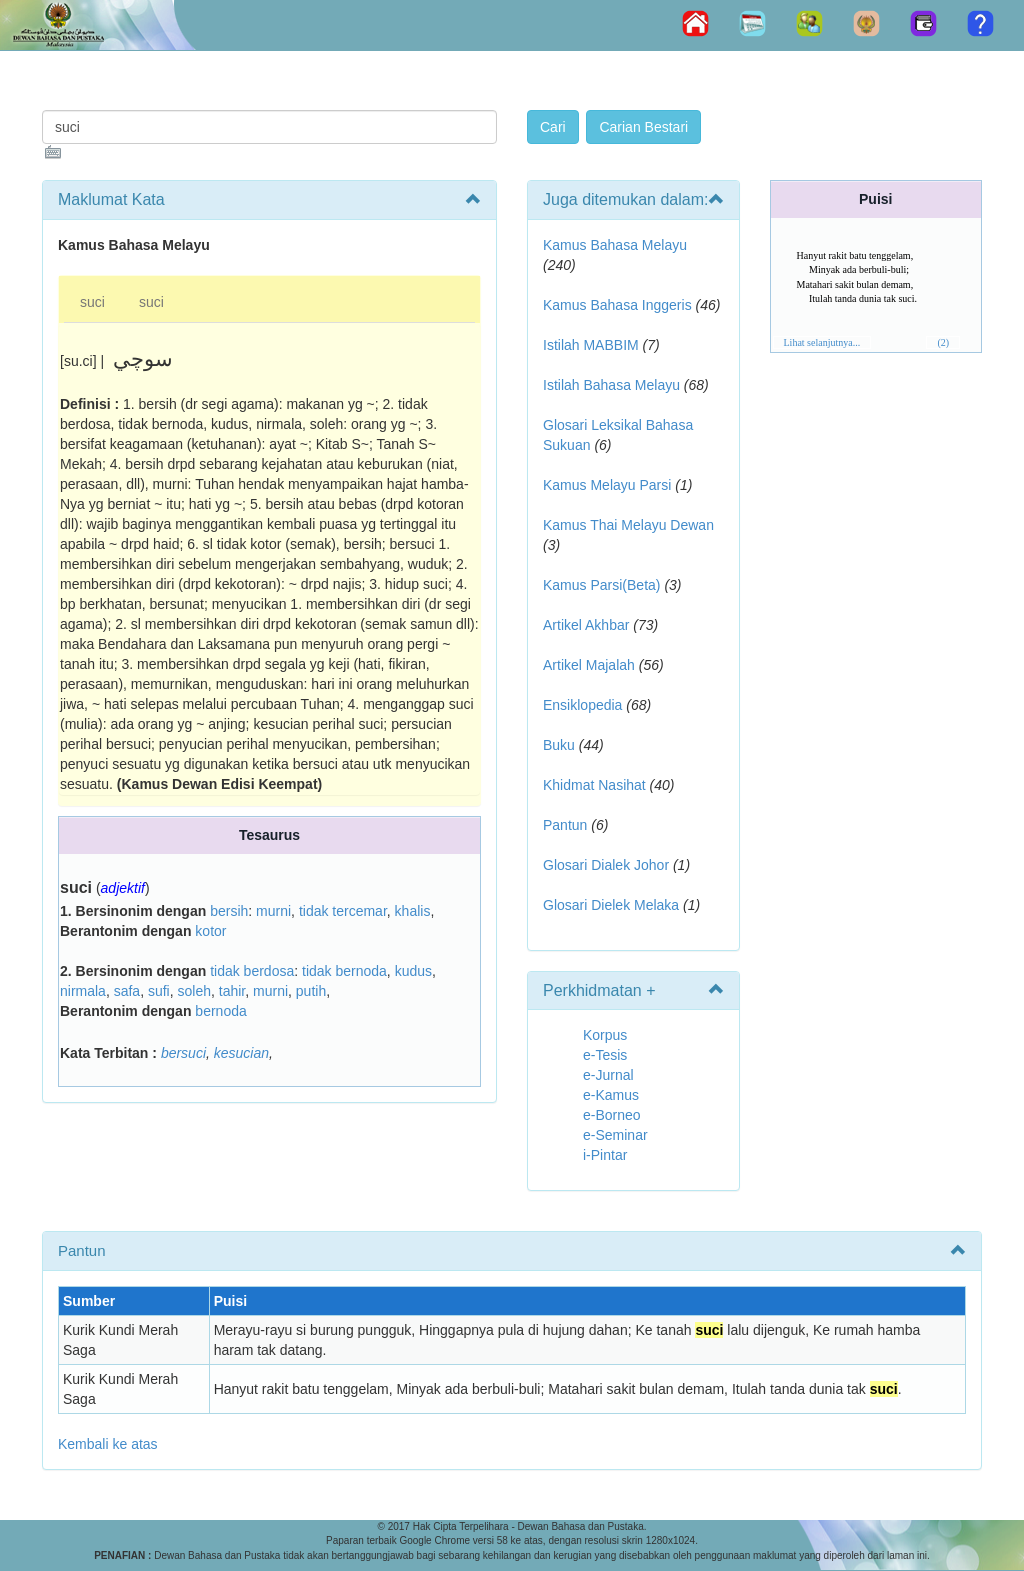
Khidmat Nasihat (594, 785)
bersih (229, 911)
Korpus (605, 1035)
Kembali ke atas (108, 1444)
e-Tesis (605, 1055)
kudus (413, 971)
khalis (413, 911)
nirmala (83, 991)
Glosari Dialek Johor (606, 865)
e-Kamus (611, 1095)
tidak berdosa (252, 971)
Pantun (565, 825)
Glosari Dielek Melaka (611, 905)
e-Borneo (612, 1115)
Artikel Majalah (589, 665)
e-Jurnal (608, 1075)
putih (311, 991)
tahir (232, 991)
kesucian (241, 1053)
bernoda (220, 1011)
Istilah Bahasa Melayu (611, 385)
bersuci (183, 1053)
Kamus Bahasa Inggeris (617, 305)
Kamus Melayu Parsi (607, 485)
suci (92, 302)
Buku (559, 745)
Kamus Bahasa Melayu (615, 245)
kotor (210, 931)
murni (273, 911)
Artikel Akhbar (586, 625)
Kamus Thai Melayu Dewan (628, 525)
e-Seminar (615, 1135)
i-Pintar (605, 1155)
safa (127, 991)
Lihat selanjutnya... (822, 342)
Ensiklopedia (582, 705)
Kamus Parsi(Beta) (601, 585)
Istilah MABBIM (591, 345)
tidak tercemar (343, 911)
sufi (159, 991)
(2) (943, 342)
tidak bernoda (344, 971)
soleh (194, 991)
